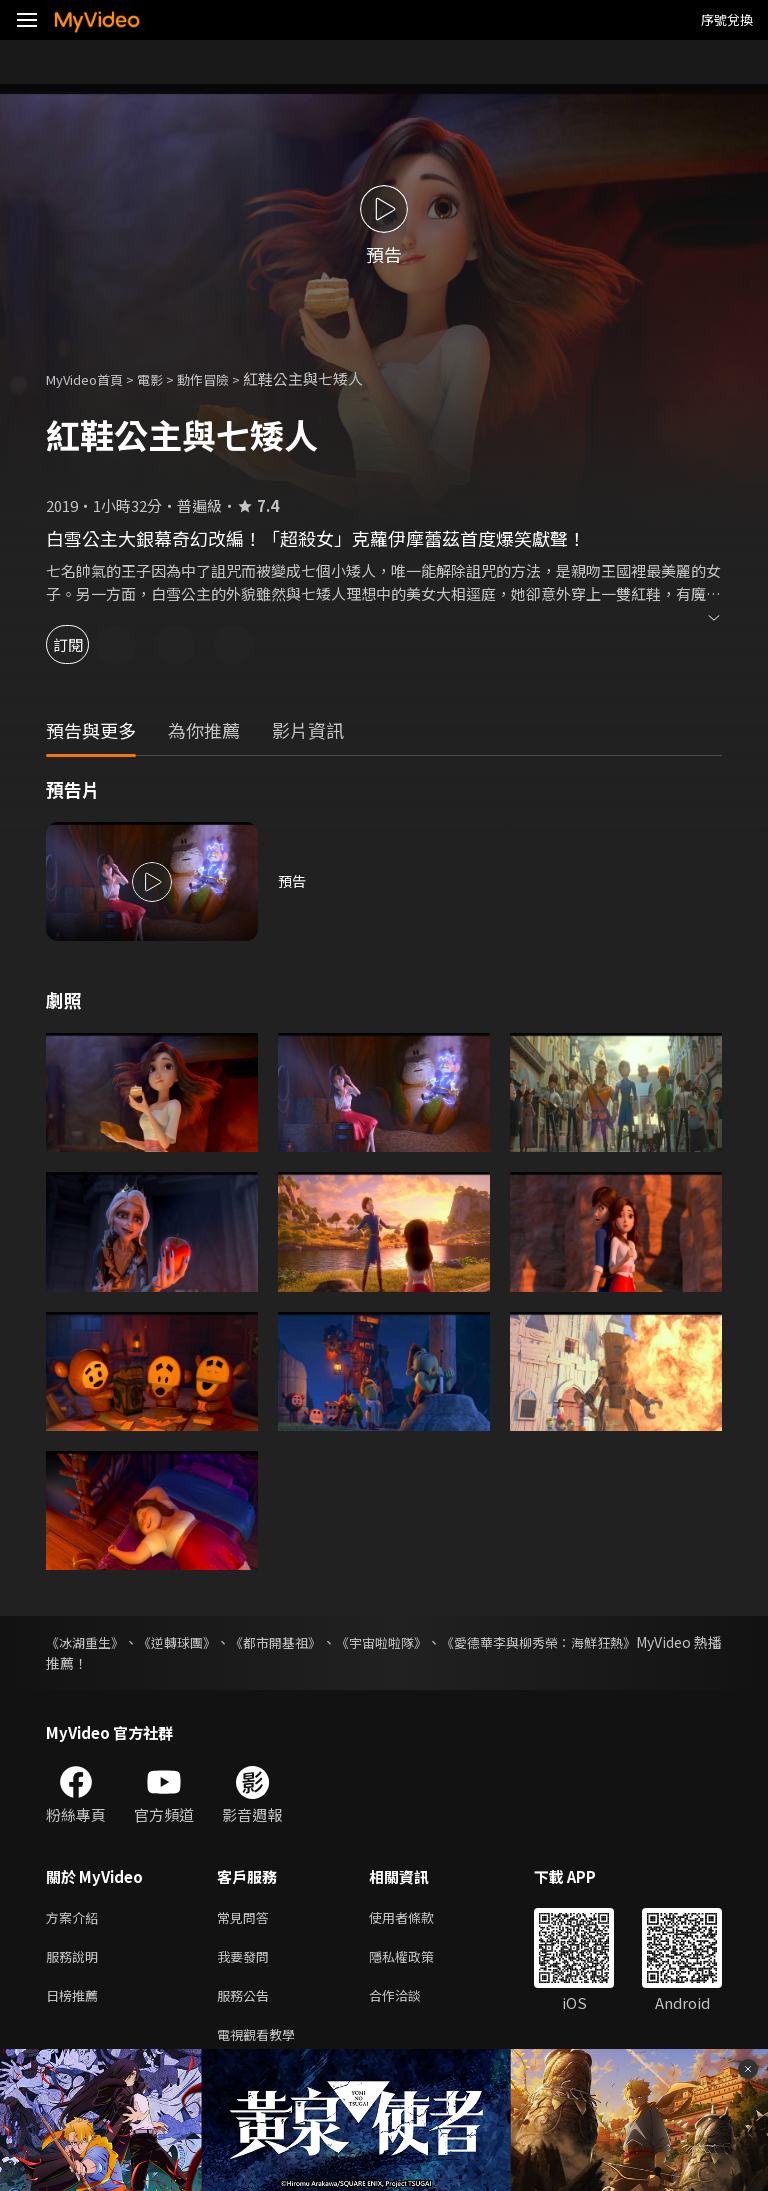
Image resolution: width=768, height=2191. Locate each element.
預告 (293, 881)
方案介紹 (76, 1918)
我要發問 (247, 1960)
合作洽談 (411, 2002)
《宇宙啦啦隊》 (438, 1642)
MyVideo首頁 (91, 378)
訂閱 (86, 644)
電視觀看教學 (262, 2044)
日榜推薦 (76, 2002)
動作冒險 (225, 378)
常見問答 (247, 1918)
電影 (166, 378)
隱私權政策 (418, 1960)
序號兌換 (727, 19)
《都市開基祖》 (314, 1642)
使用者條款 (418, 1918)
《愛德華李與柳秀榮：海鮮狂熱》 (617, 1642)
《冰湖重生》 (88, 1642)
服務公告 (247, 2002)
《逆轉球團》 (198, 1642)
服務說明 (76, 1960)
